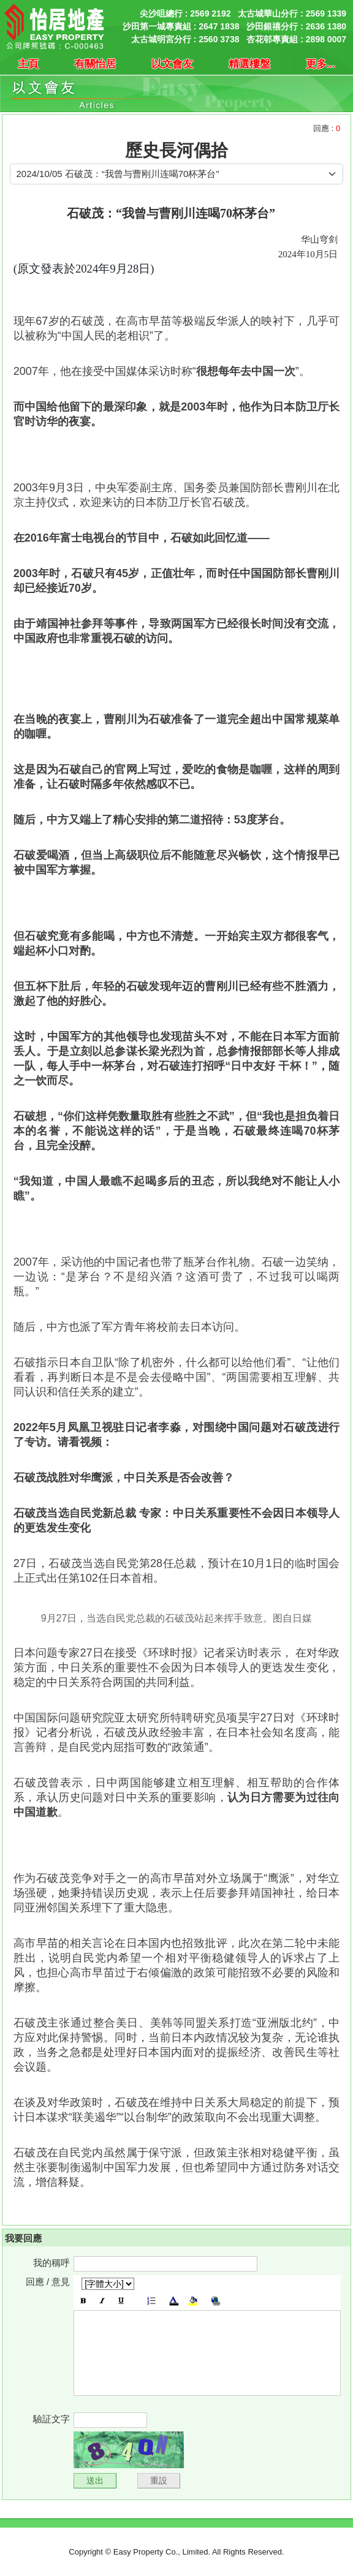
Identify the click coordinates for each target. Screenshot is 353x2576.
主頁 (28, 64)
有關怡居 (95, 64)
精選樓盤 (249, 64)
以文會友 (172, 64)
